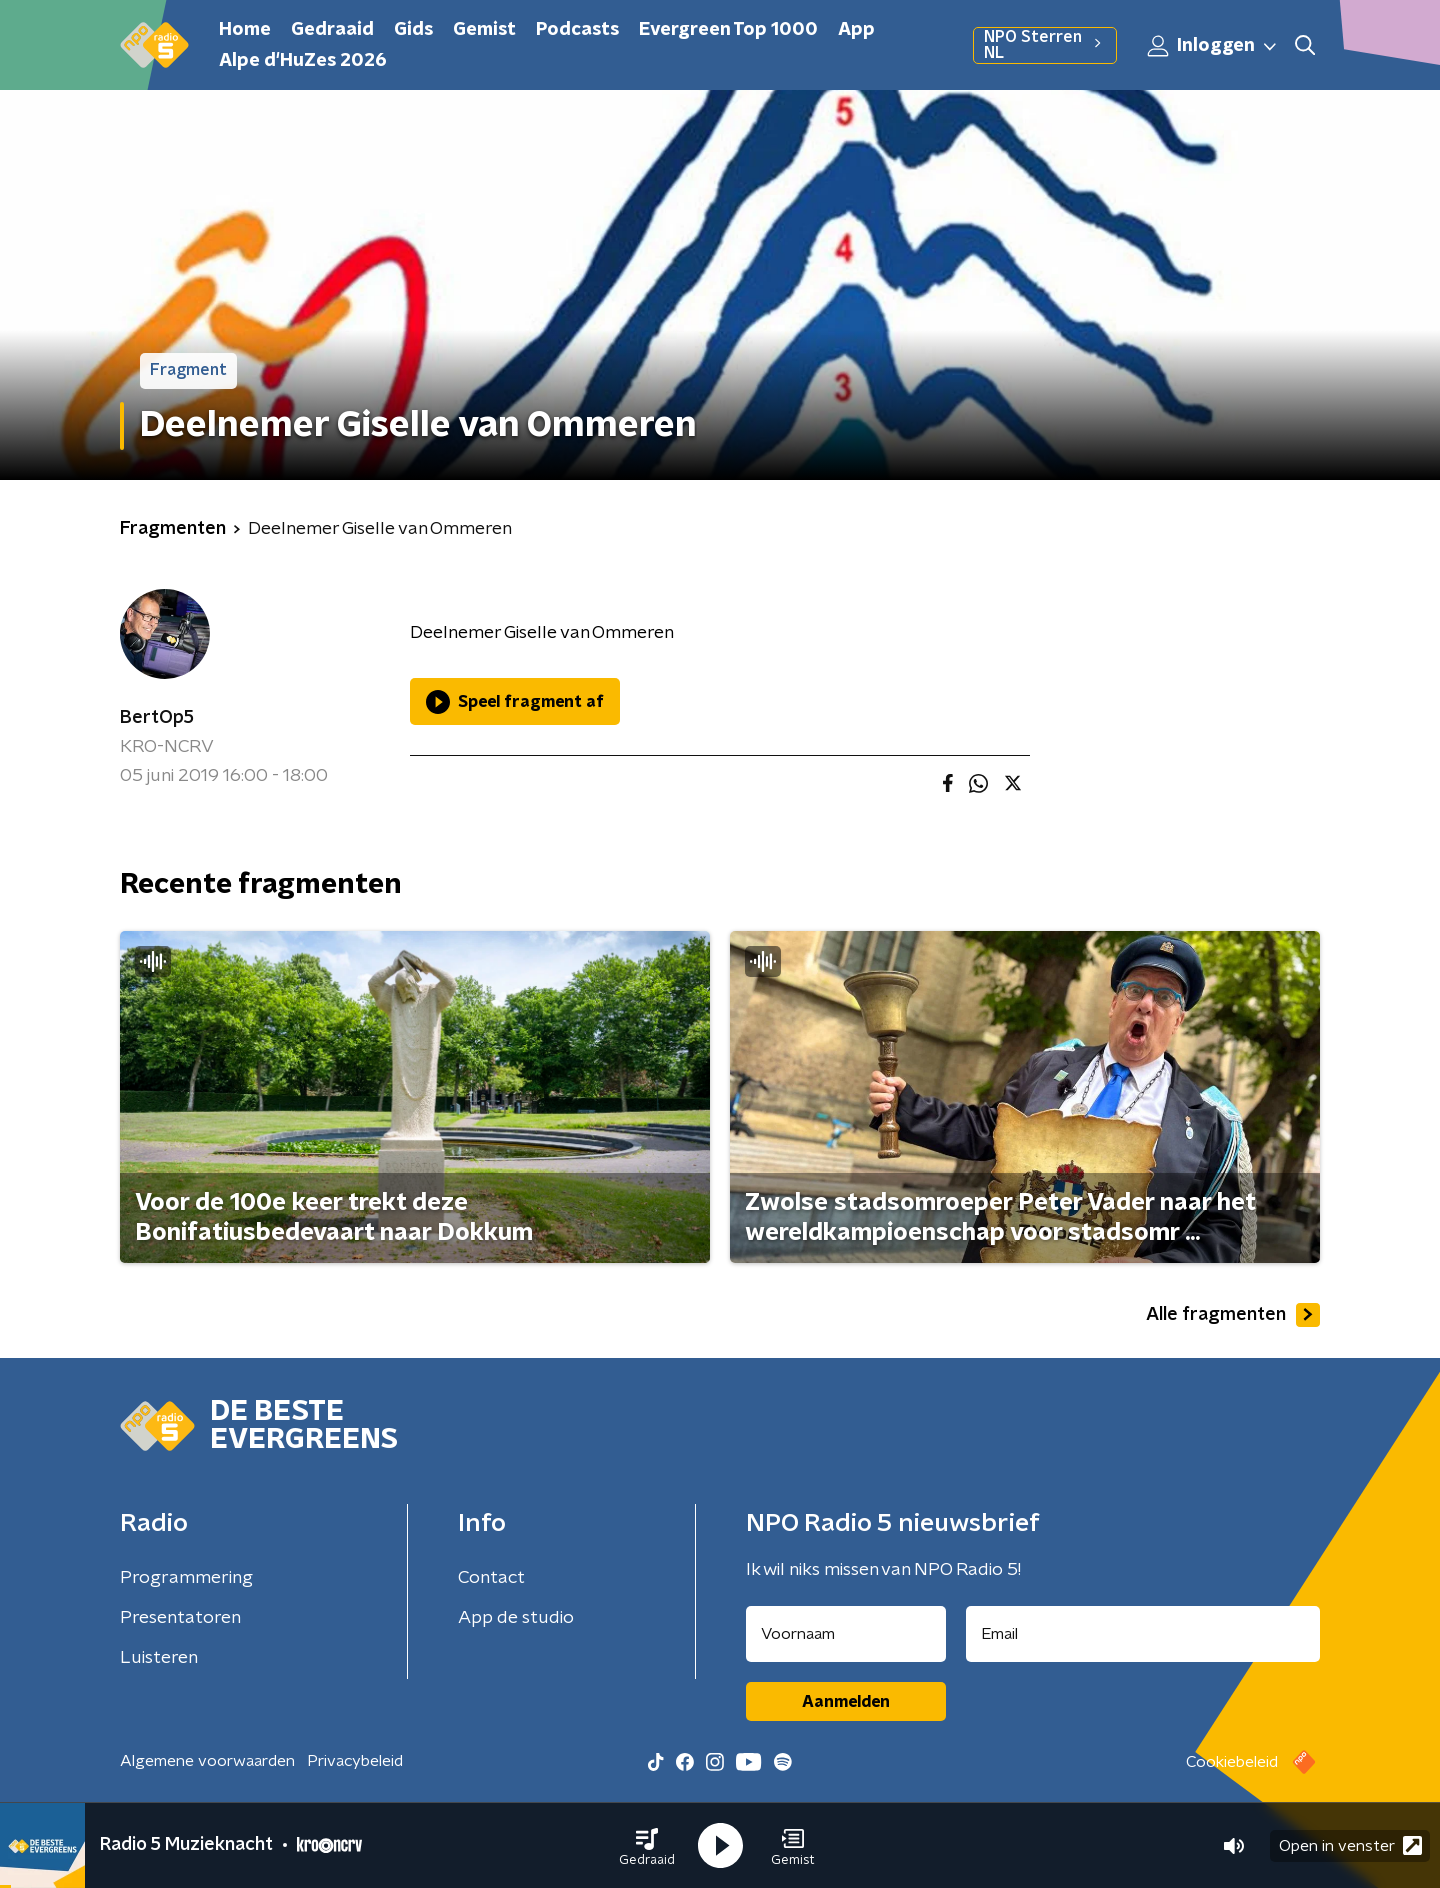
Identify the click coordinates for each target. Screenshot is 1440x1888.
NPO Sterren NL (1045, 45)
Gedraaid (332, 30)
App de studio (516, 1618)
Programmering (186, 1578)
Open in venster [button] (1350, 1845)
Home (245, 30)
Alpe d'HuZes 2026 (303, 61)
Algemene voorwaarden (207, 1761)
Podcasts (577, 30)
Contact (491, 1578)
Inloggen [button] (1213, 46)
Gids (413, 30)
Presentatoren (180, 1618)
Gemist (484, 30)
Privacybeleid (355, 1761)
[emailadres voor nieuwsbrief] (1143, 1634)
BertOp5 (157, 718)
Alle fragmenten (1233, 1315)
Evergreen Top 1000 (728, 30)
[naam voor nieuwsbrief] (846, 1634)
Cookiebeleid (1232, 1762)
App (856, 30)
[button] (647, 1846)
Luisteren (159, 1658)
